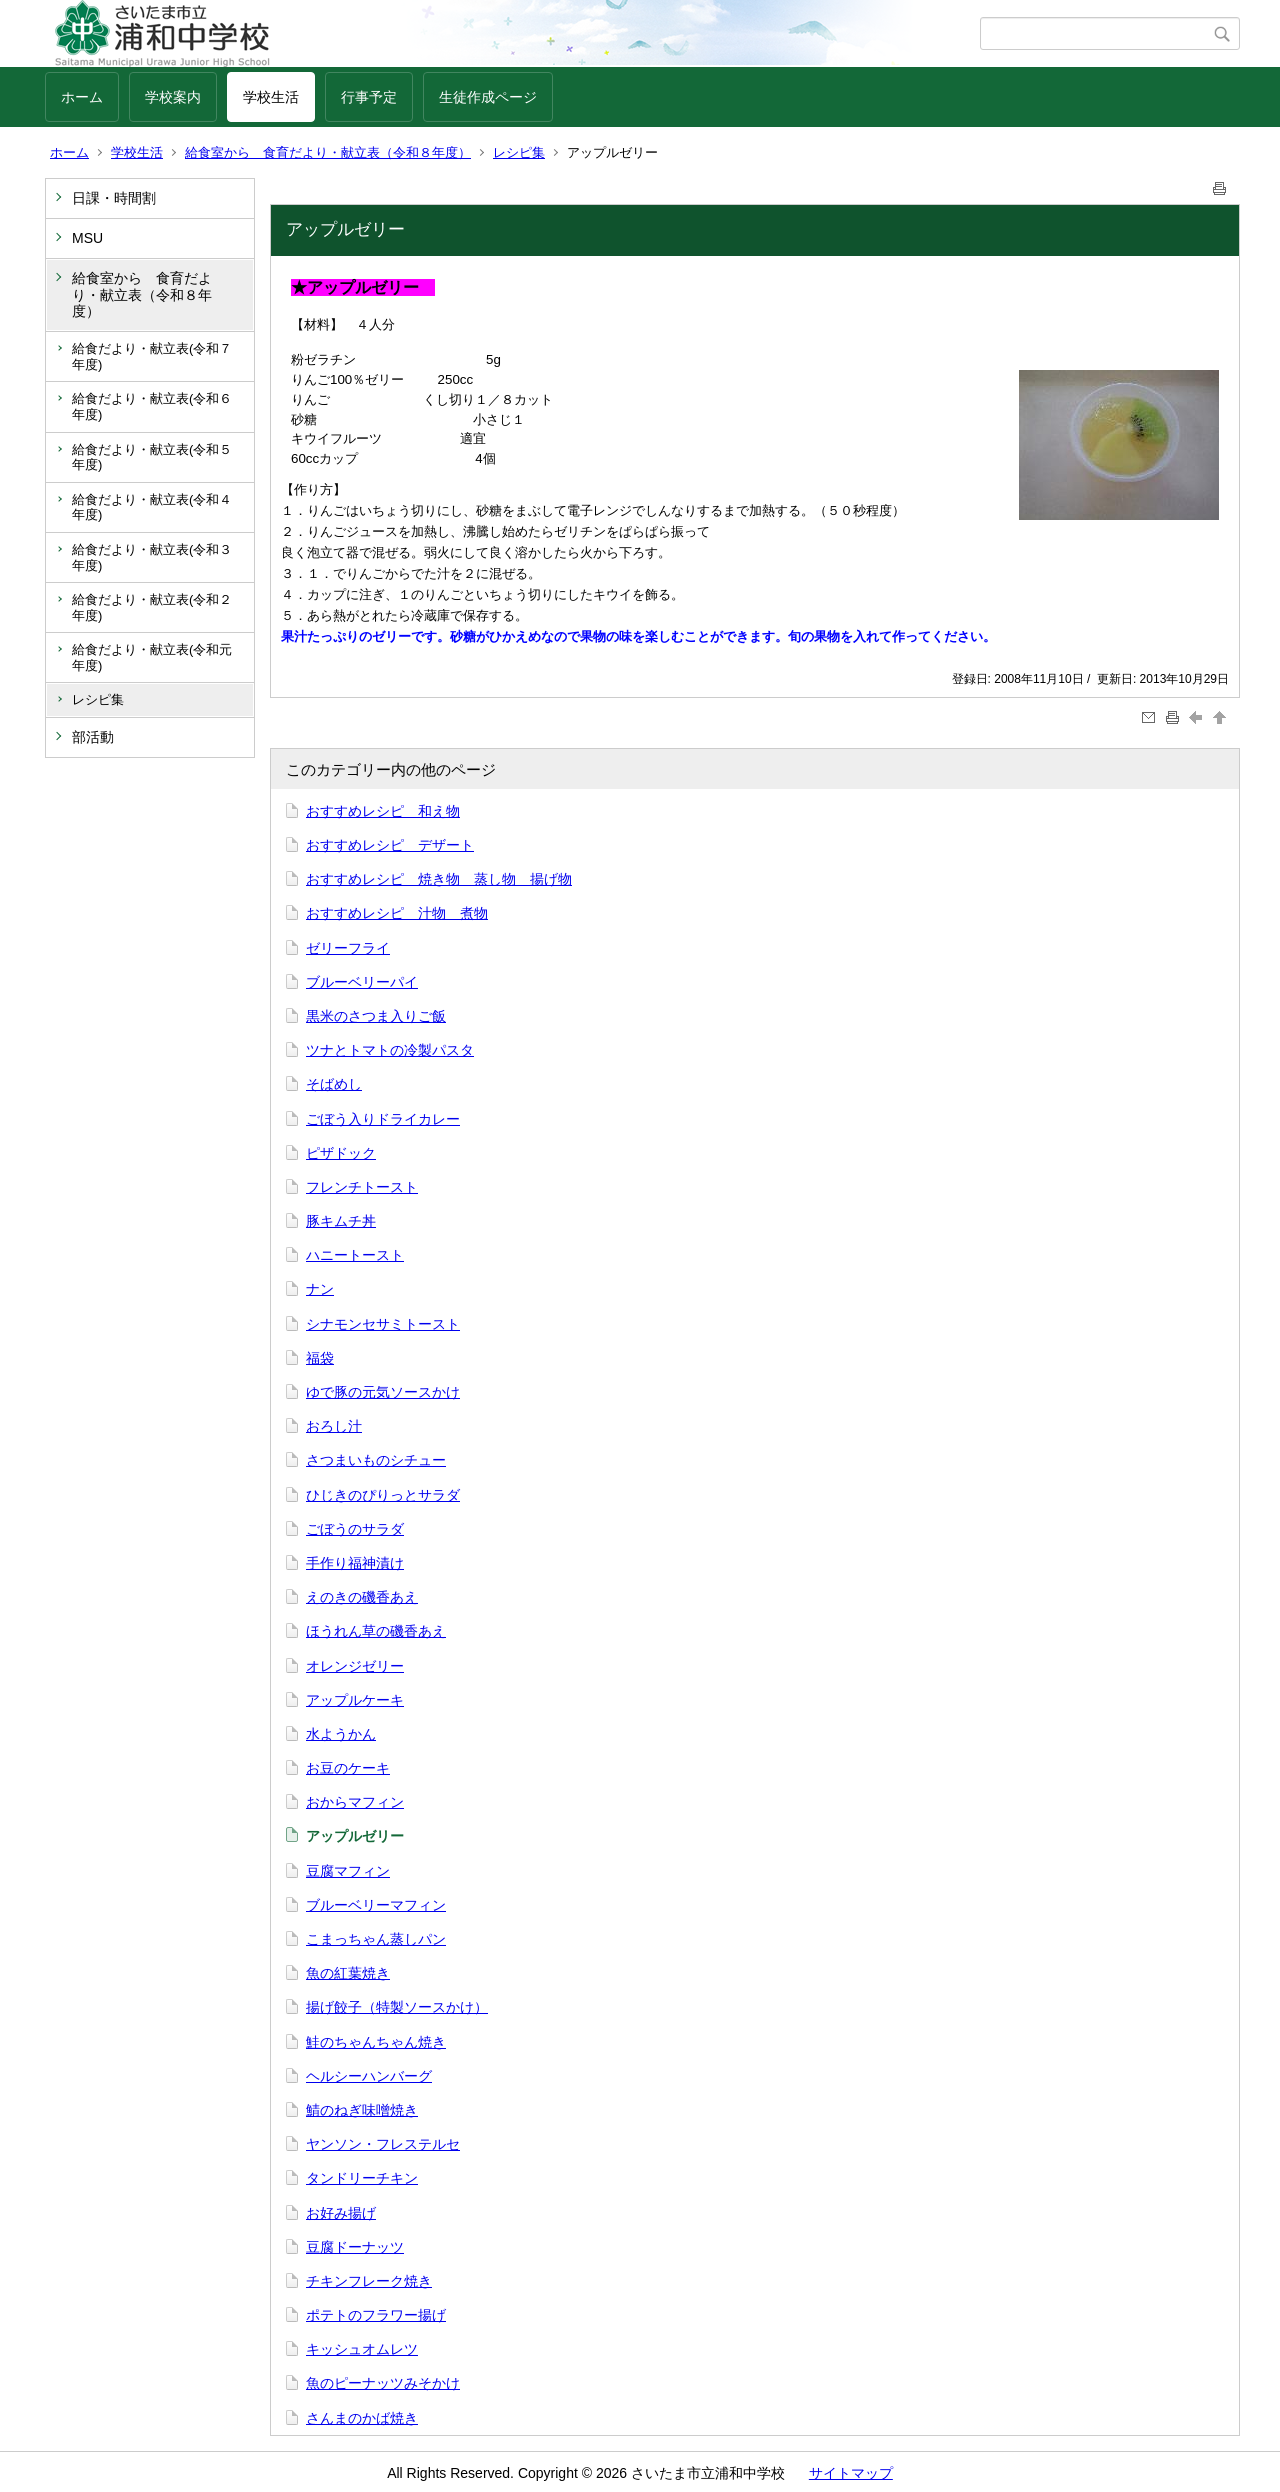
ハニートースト (355, 1255)
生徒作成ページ (488, 97)
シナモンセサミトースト (383, 1324)
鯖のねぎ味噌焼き (362, 2110)
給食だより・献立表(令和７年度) (152, 356)
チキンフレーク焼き (369, 2281)
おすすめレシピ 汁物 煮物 (397, 913)
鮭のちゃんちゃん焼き (376, 2042)
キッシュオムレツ (362, 2349)
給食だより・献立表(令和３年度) (152, 557)
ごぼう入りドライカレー (383, 1119)
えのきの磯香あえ (362, 1597)
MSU (87, 238)
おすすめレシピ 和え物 (383, 811)
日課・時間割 (114, 198)
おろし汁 (334, 1426)
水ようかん (341, 1734)
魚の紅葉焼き (348, 1973)
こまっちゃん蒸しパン (376, 1939)
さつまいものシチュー (376, 1460)
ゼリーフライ (348, 948)
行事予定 (369, 97)
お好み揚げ (341, 2213)
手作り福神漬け (355, 1563)
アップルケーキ (355, 1700)
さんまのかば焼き (362, 2418)
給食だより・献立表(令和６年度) (152, 406)
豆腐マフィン (348, 1871)
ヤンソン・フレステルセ (383, 2144)
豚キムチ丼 (341, 1221)
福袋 (320, 1358)
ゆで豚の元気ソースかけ (383, 1392)
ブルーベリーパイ (362, 982)
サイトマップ (851, 2473)
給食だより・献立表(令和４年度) (152, 507)
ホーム (82, 97)
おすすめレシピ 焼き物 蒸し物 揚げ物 (439, 879)
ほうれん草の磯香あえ (376, 1631)
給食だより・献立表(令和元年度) (152, 657)
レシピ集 (519, 152)
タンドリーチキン (362, 2178)
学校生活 (271, 97)
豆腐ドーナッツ (355, 2247)
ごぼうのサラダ (355, 1529)
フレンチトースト (362, 1187)
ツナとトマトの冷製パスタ (390, 1050)
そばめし (334, 1084)
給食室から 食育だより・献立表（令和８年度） (328, 152)
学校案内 (173, 97)
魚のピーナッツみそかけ (383, 2383)
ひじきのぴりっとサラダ (383, 1495)
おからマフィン (355, 1802)
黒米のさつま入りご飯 (376, 1016)
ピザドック (341, 1153)
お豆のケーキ (348, 1768)
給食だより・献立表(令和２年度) (152, 607)
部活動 (93, 737)
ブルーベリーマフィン (376, 1905)
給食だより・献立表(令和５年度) (152, 457)
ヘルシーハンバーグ (369, 2076)
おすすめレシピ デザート (390, 845)
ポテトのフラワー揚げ (376, 2315)
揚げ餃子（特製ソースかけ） (397, 2007)
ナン (320, 1289)
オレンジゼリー (355, 1666)
